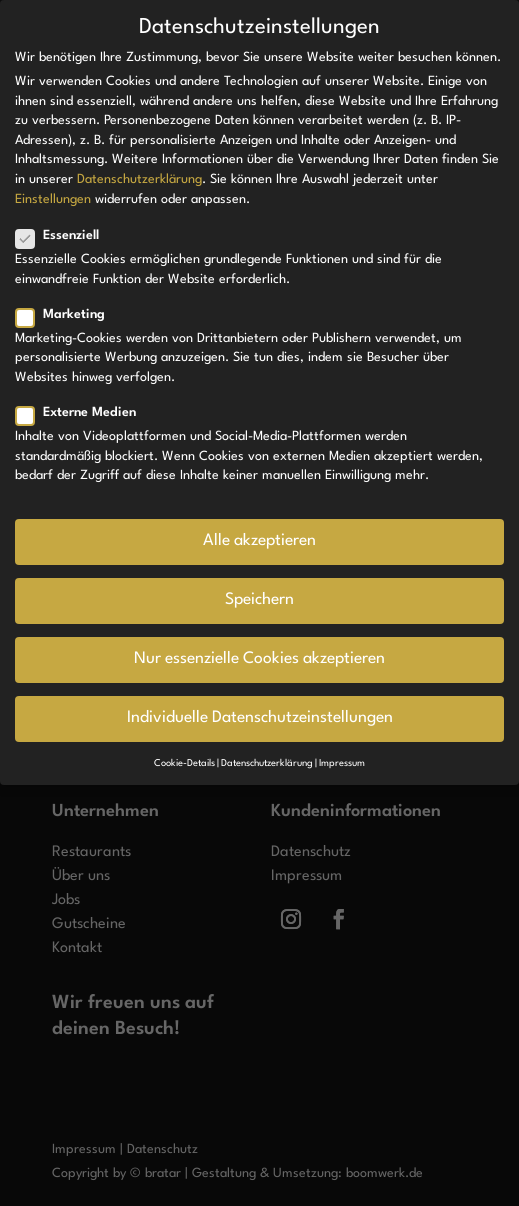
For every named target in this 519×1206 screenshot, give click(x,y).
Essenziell (65, 235)
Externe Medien (84, 412)
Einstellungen (53, 199)
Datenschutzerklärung (139, 179)
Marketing (68, 314)
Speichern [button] (259, 600)
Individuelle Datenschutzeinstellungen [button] (260, 718)
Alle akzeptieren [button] (259, 541)
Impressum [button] (342, 763)
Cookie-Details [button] (184, 763)
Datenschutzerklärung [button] (267, 763)
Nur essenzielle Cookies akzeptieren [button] (259, 659)
